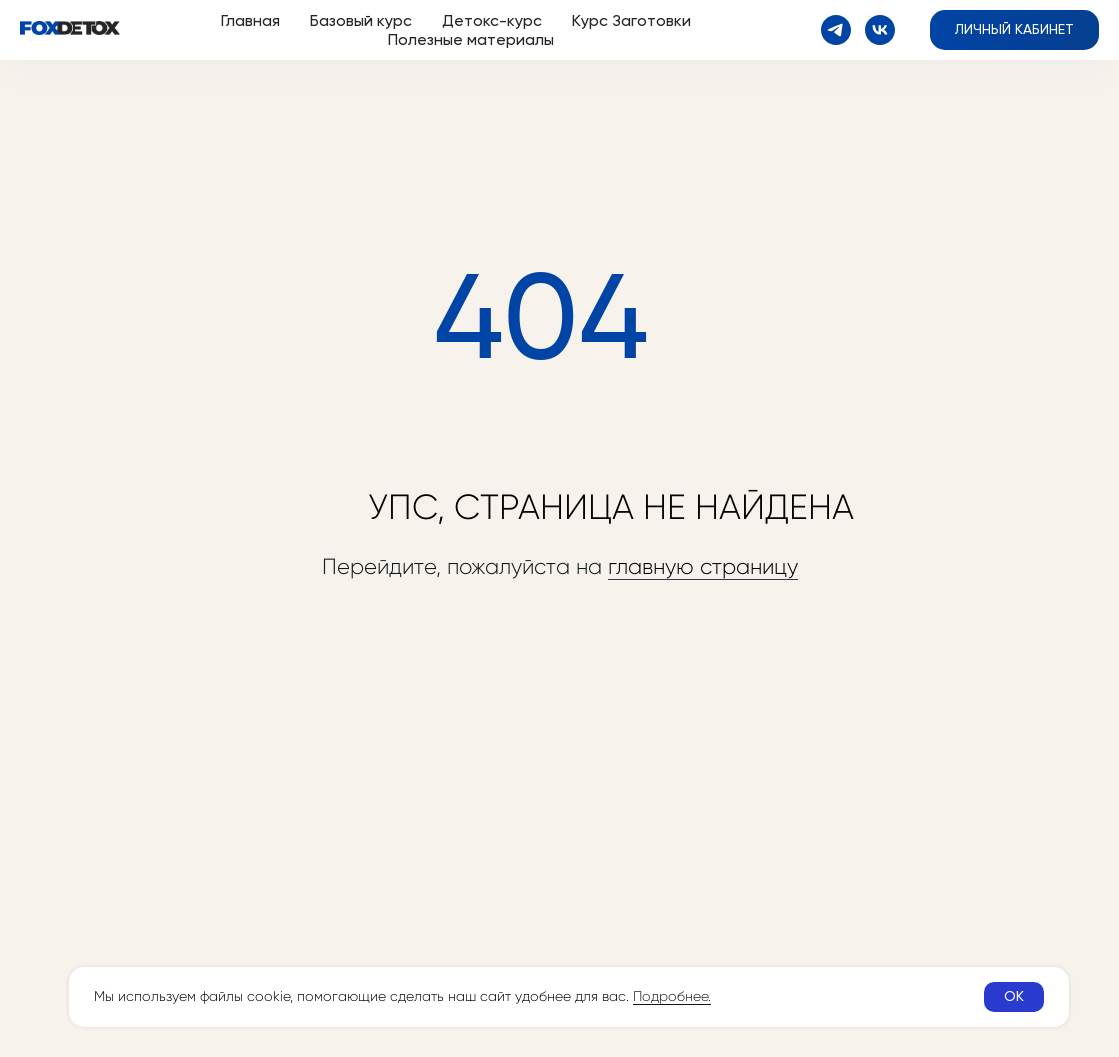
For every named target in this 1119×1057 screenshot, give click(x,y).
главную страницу (703, 566)
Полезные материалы (471, 39)
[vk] (880, 30)
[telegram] (836, 30)
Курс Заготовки (631, 20)
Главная (250, 20)
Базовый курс (361, 20)
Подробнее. (672, 996)
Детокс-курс (492, 20)
